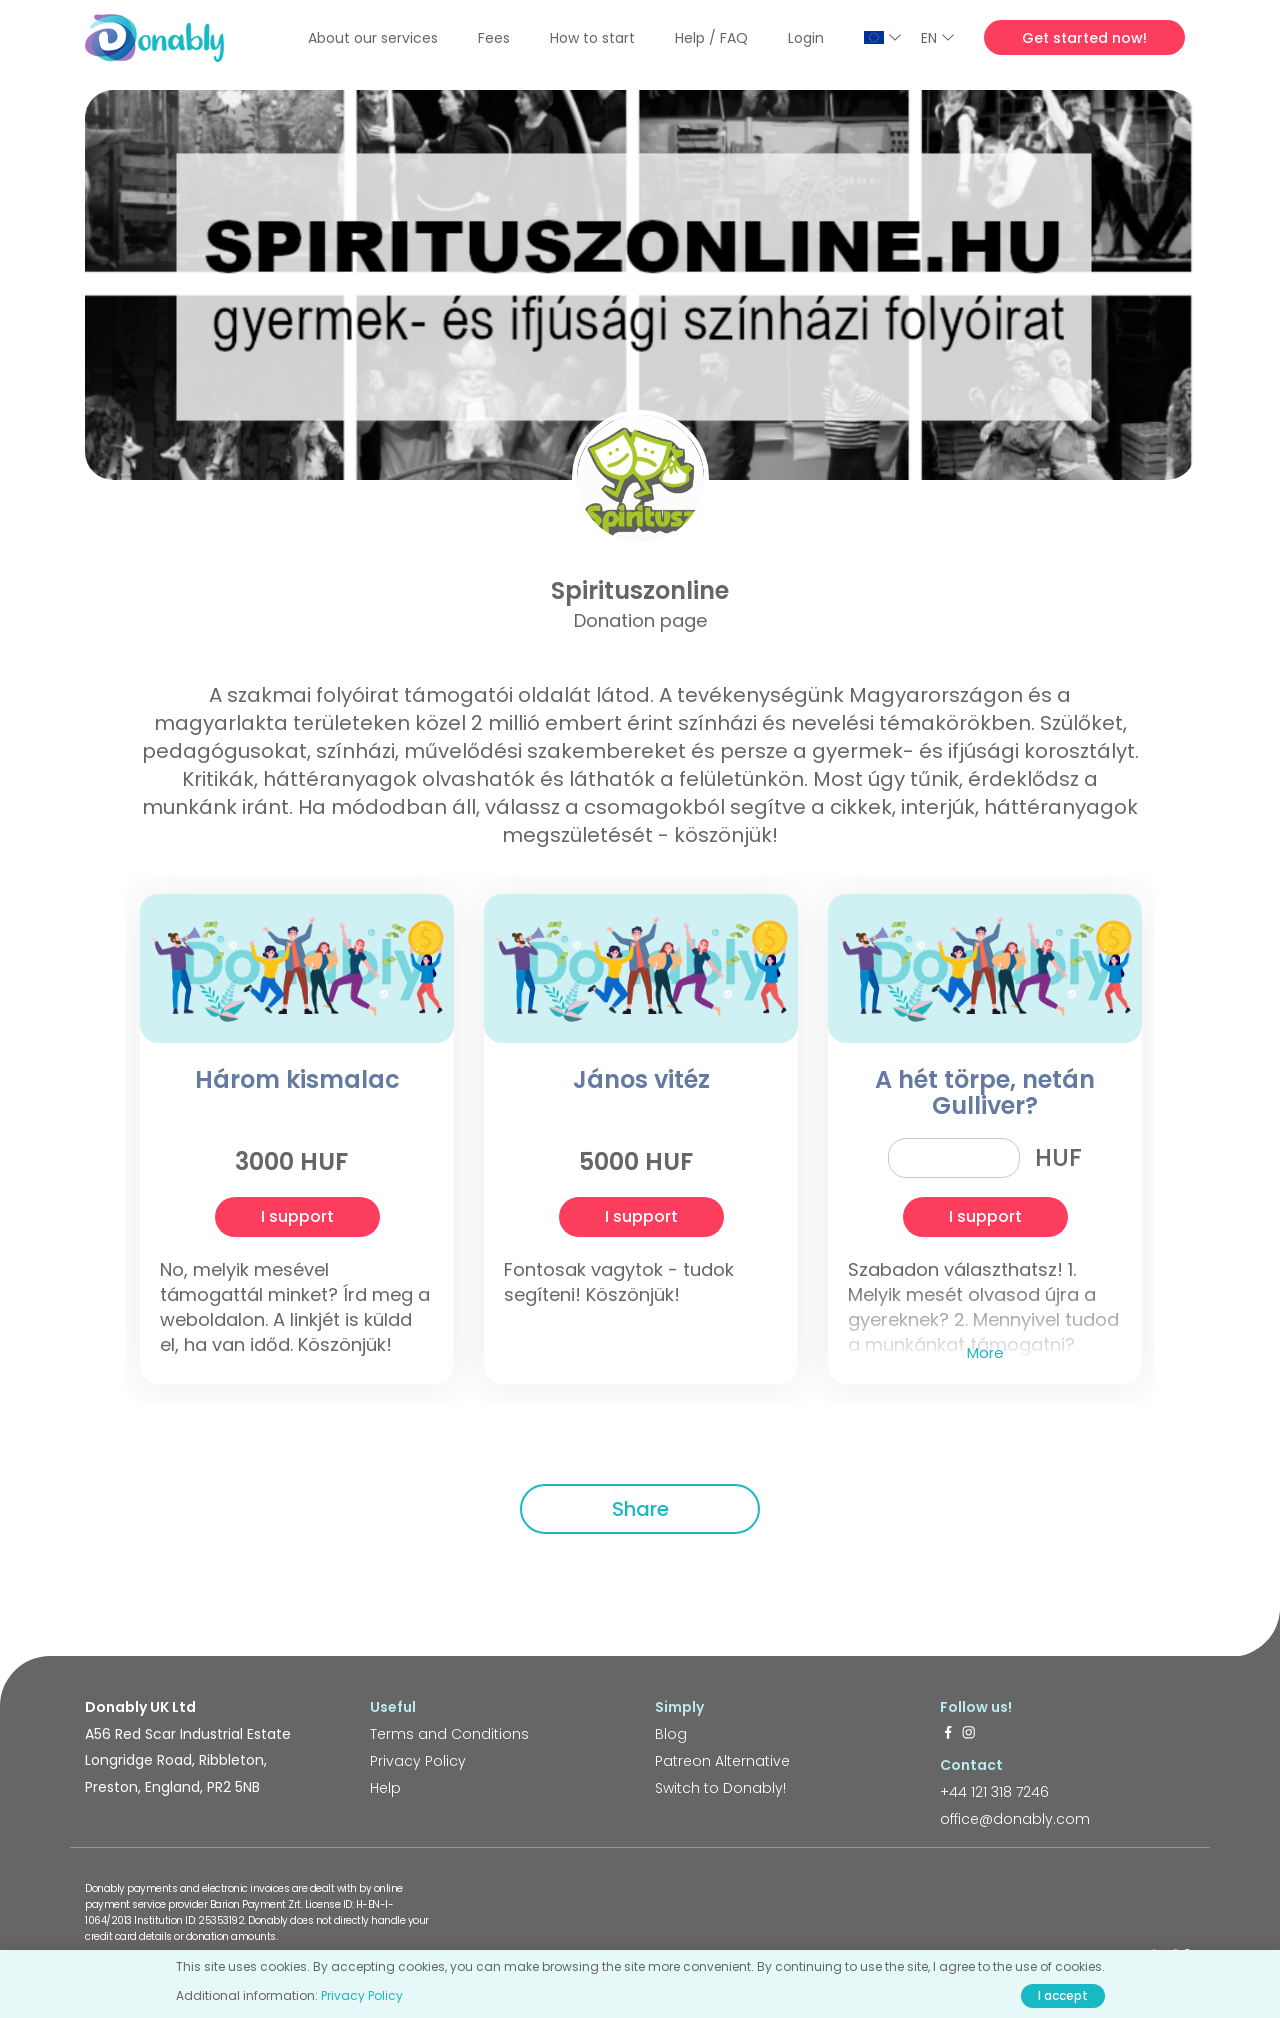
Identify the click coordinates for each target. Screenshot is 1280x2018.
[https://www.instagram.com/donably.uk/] (969, 1734)
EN (937, 38)
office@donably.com (1015, 1819)
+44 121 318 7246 (994, 1792)
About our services (373, 38)
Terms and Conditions (449, 1734)
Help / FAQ (711, 38)
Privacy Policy (418, 1761)
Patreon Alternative (722, 1761)
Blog (671, 1734)
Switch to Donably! (720, 1788)
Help (385, 1788)
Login (806, 38)
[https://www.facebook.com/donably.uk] (948, 1734)
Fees (494, 38)
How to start (592, 38)
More (985, 1352)
